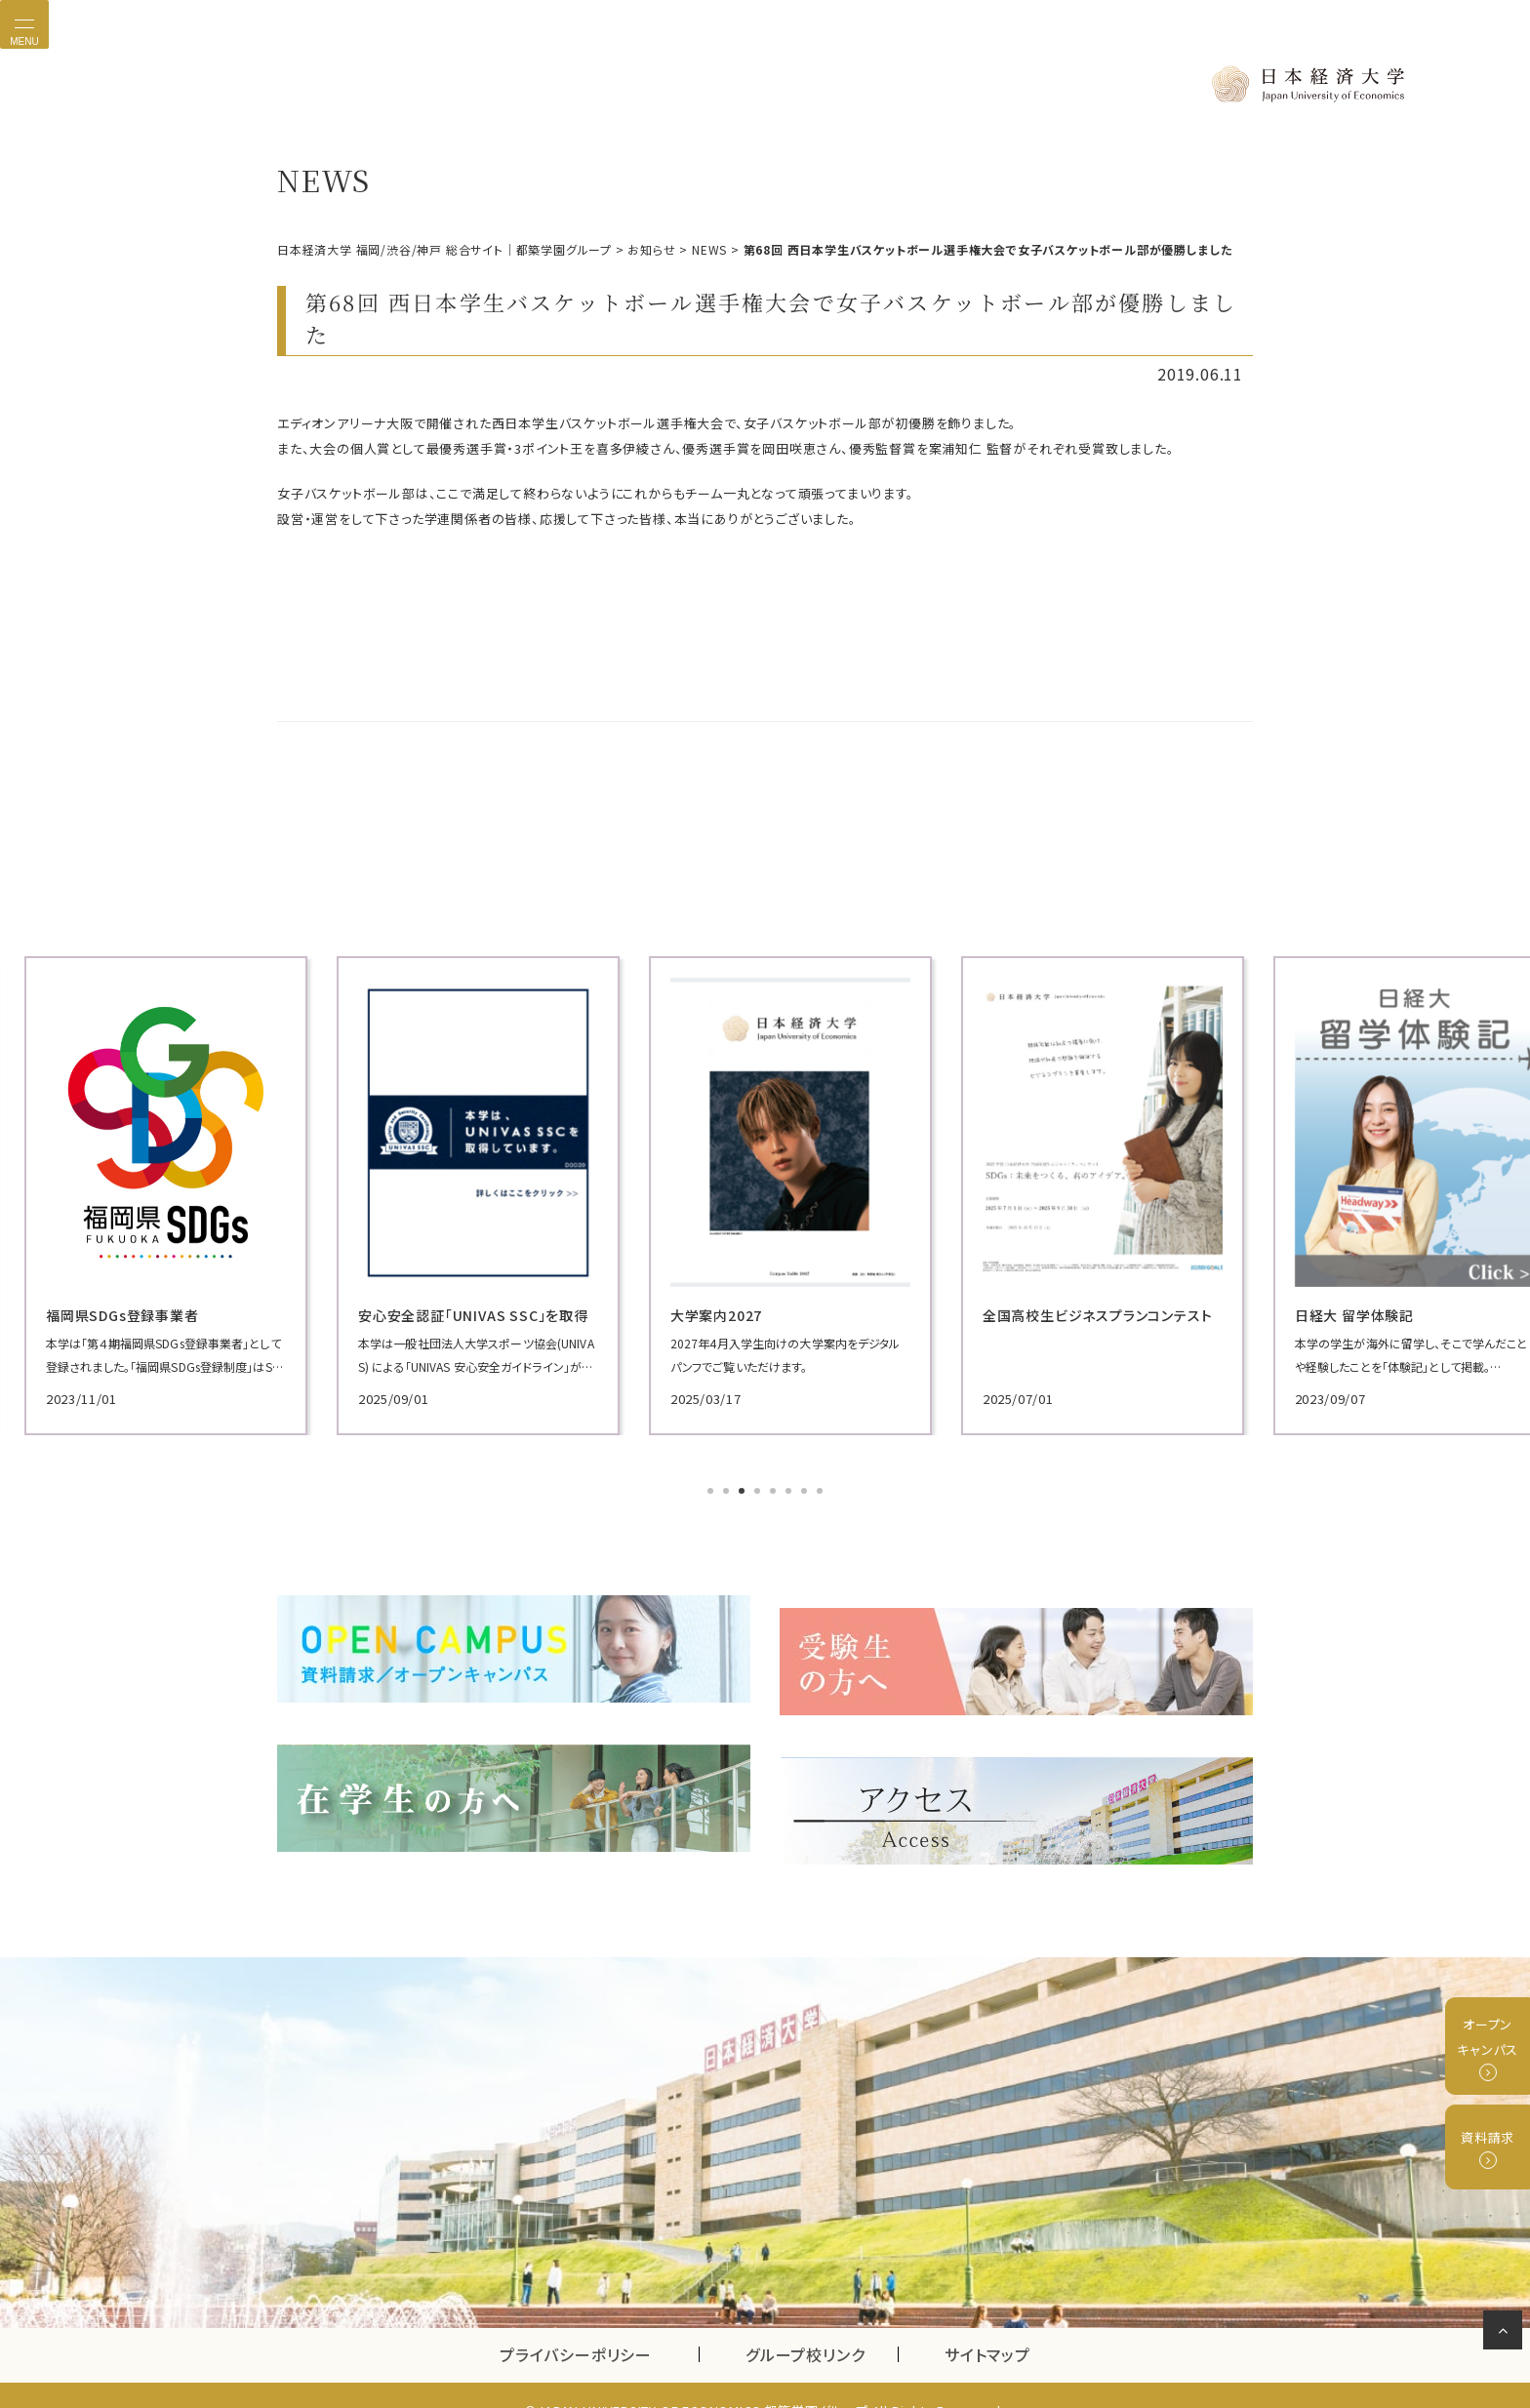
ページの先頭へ (1506, 2333)
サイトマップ (987, 2324)
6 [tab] (790, 1489)
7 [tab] (806, 1489)
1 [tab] (712, 1489)
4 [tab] (759, 1489)
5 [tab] (775, 1489)
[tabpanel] (433, 1192)
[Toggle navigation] (24, 24)
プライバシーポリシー (576, 2324)
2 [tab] (728, 1489)
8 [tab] (821, 1489)
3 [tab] (743, 1489)
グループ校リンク (821, 2324)
